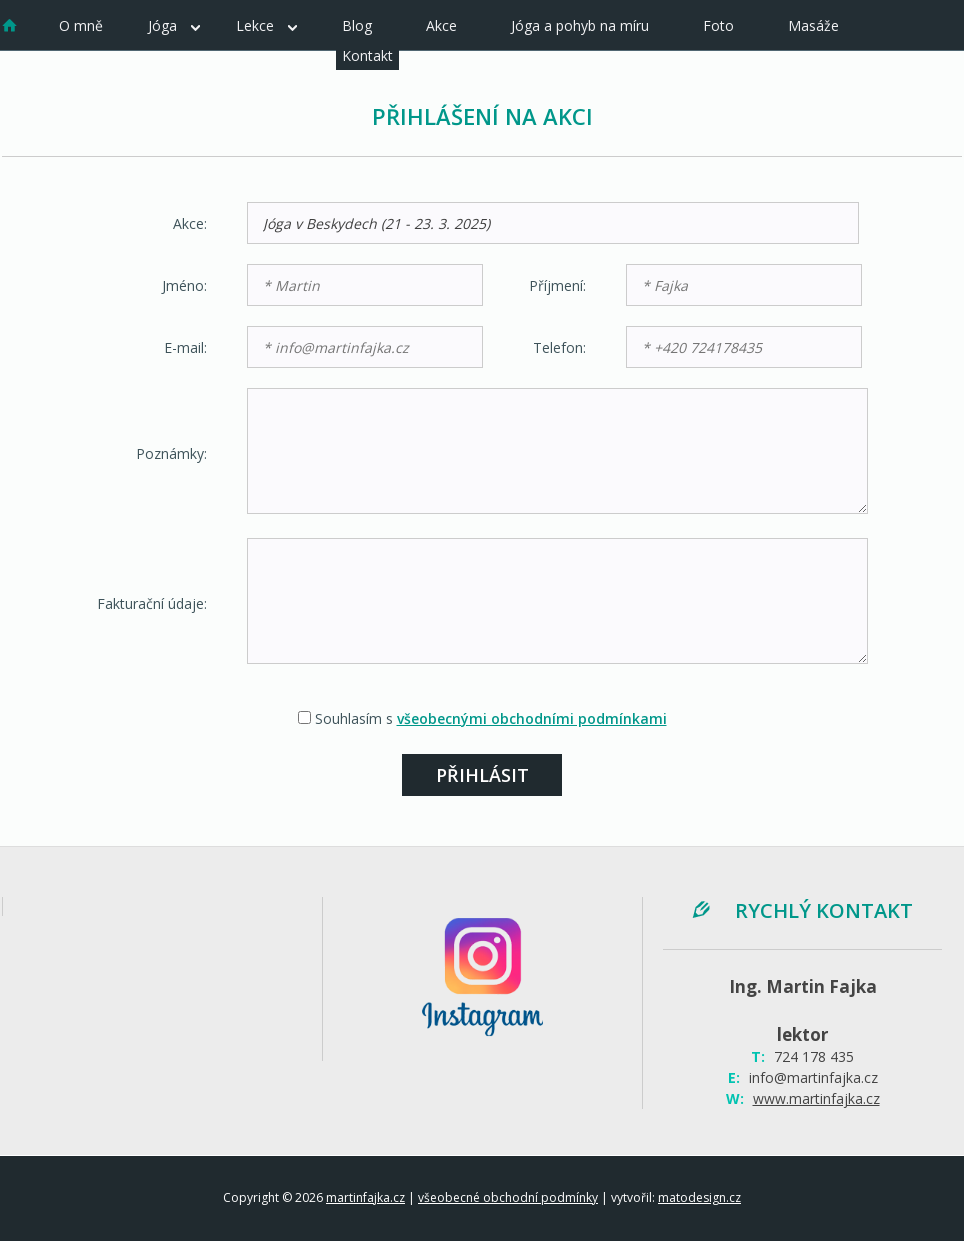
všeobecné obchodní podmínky (508, 1197)
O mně (81, 25)
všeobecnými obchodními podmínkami (532, 718)
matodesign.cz (699, 1197)
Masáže (813, 25)
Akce (441, 25)
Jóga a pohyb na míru (580, 25)
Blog (357, 25)
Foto (718, 25)
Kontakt (367, 55)
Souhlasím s (491, 718)
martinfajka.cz (365, 1197)
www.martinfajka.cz (816, 1098)
